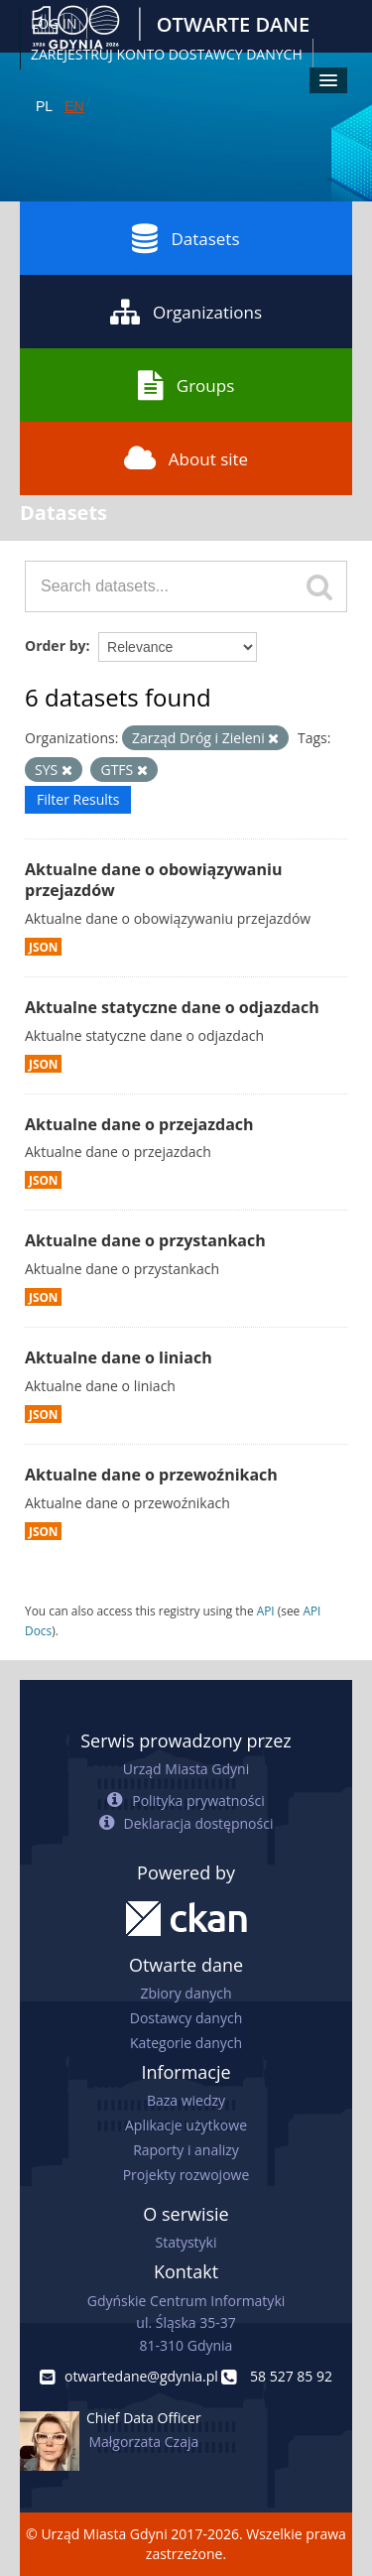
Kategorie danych (186, 2042)
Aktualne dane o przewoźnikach (151, 1474)
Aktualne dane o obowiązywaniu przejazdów (153, 879)
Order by (55, 645)
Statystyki (185, 2242)
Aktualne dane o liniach (118, 1357)
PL (44, 106)
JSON (43, 947)
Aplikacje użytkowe (186, 2125)
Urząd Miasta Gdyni (186, 1768)
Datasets (185, 238)
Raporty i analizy (186, 2149)
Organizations (186, 311)
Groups (186, 385)
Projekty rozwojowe (186, 2174)
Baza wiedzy (186, 2100)
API (266, 1610)
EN (73, 106)
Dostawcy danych (186, 2017)
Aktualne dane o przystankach (145, 1240)
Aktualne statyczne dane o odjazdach (172, 1007)
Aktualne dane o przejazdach (139, 1124)
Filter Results (78, 799)
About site (186, 458)
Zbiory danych (185, 1993)
